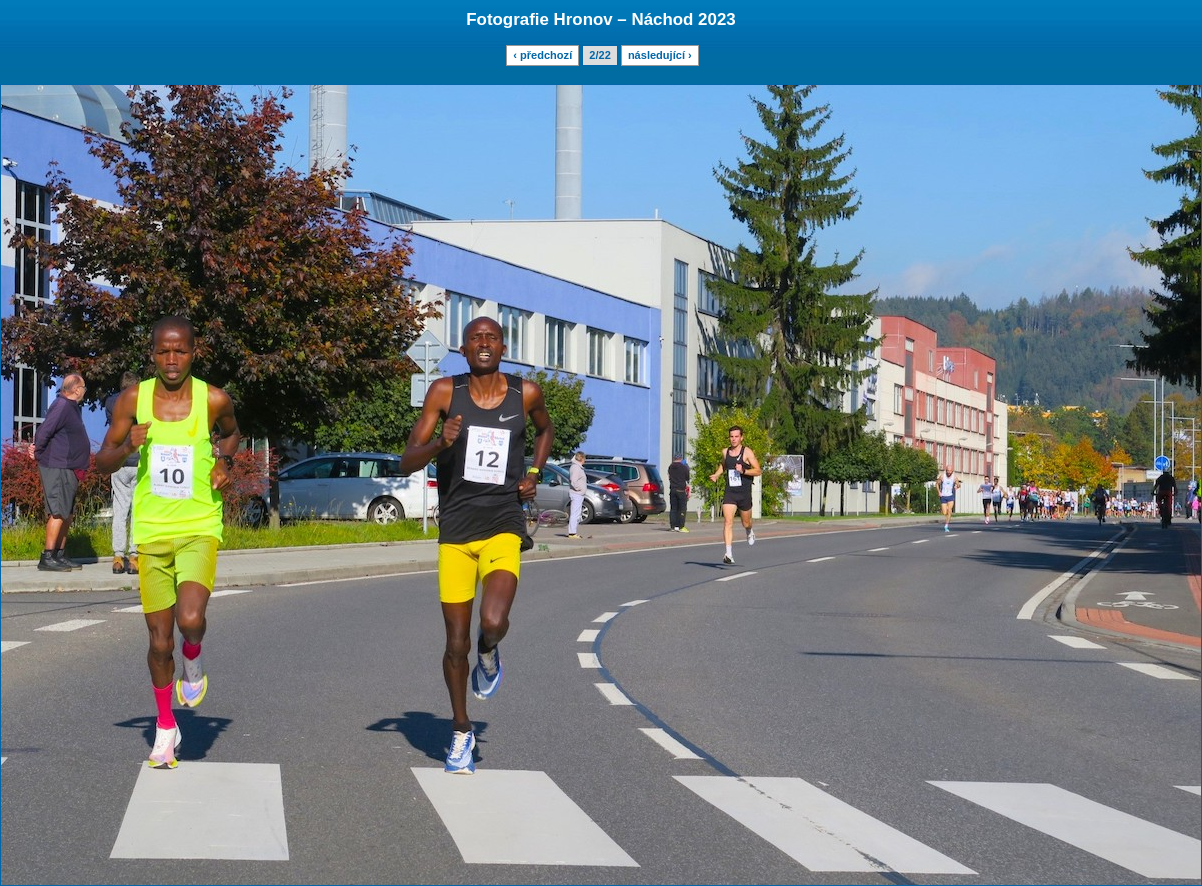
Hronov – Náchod (624, 19)
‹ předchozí (542, 55)
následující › (660, 55)
